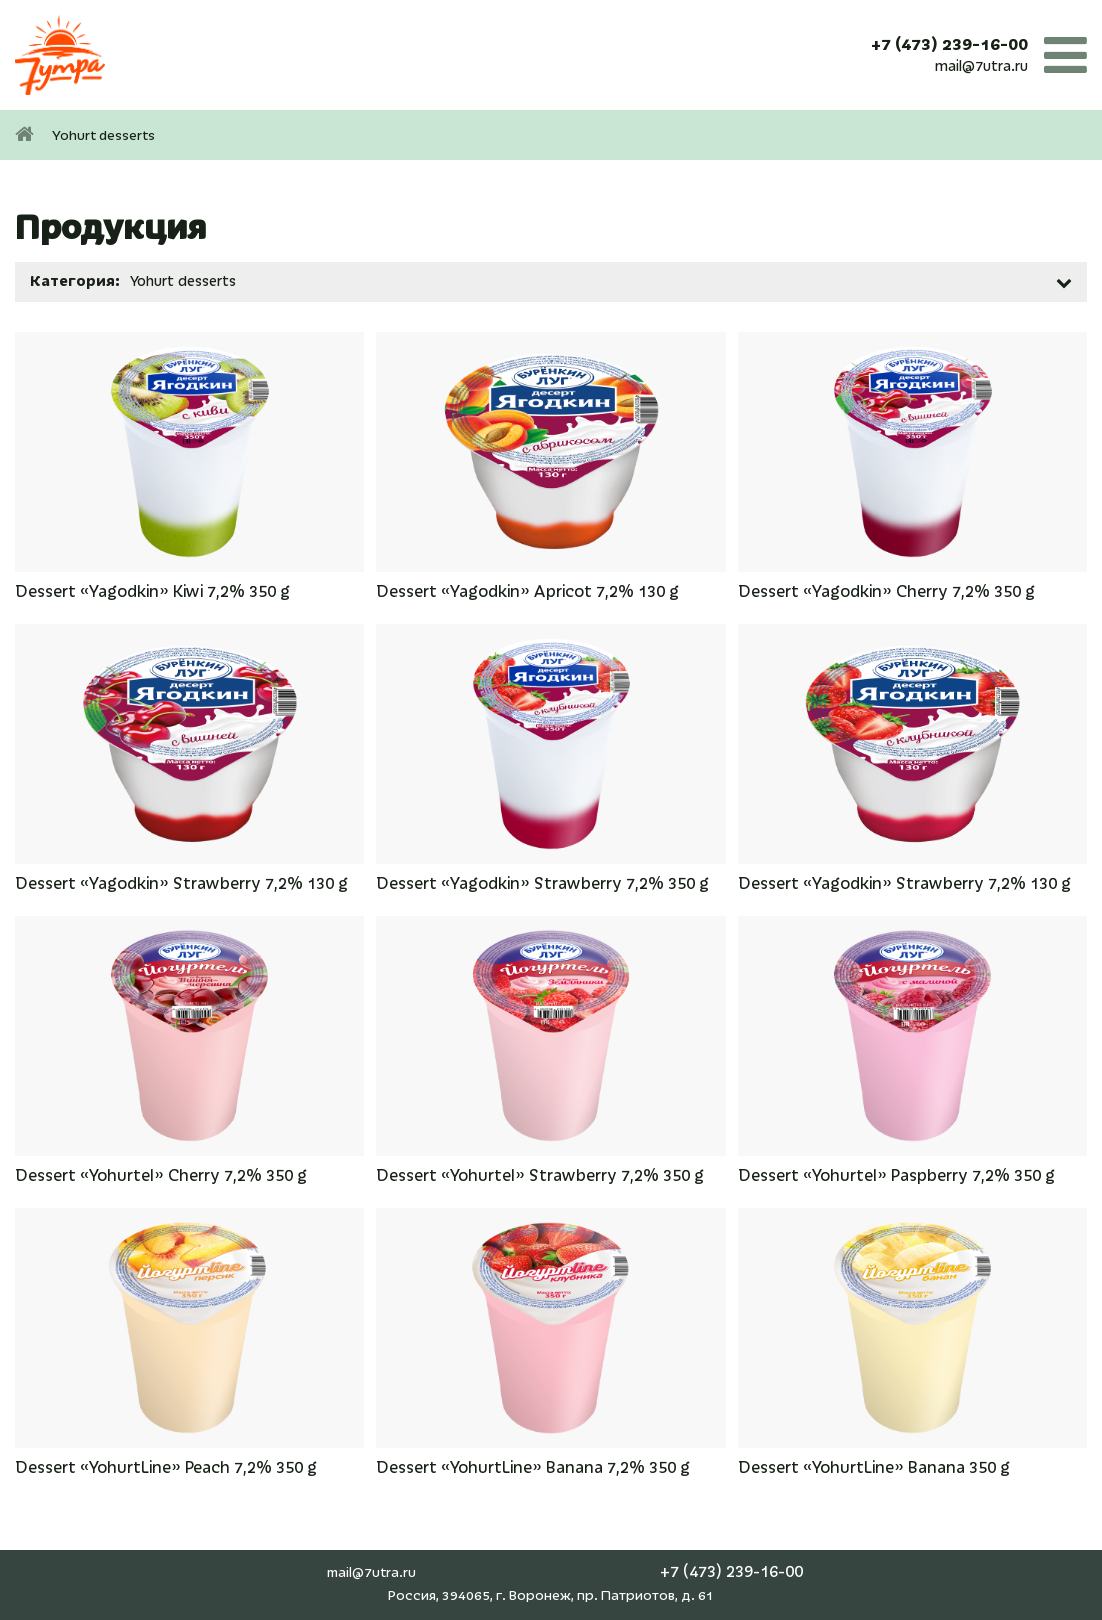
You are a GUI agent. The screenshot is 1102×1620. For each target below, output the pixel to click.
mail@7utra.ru (981, 66)
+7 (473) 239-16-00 (949, 45)
